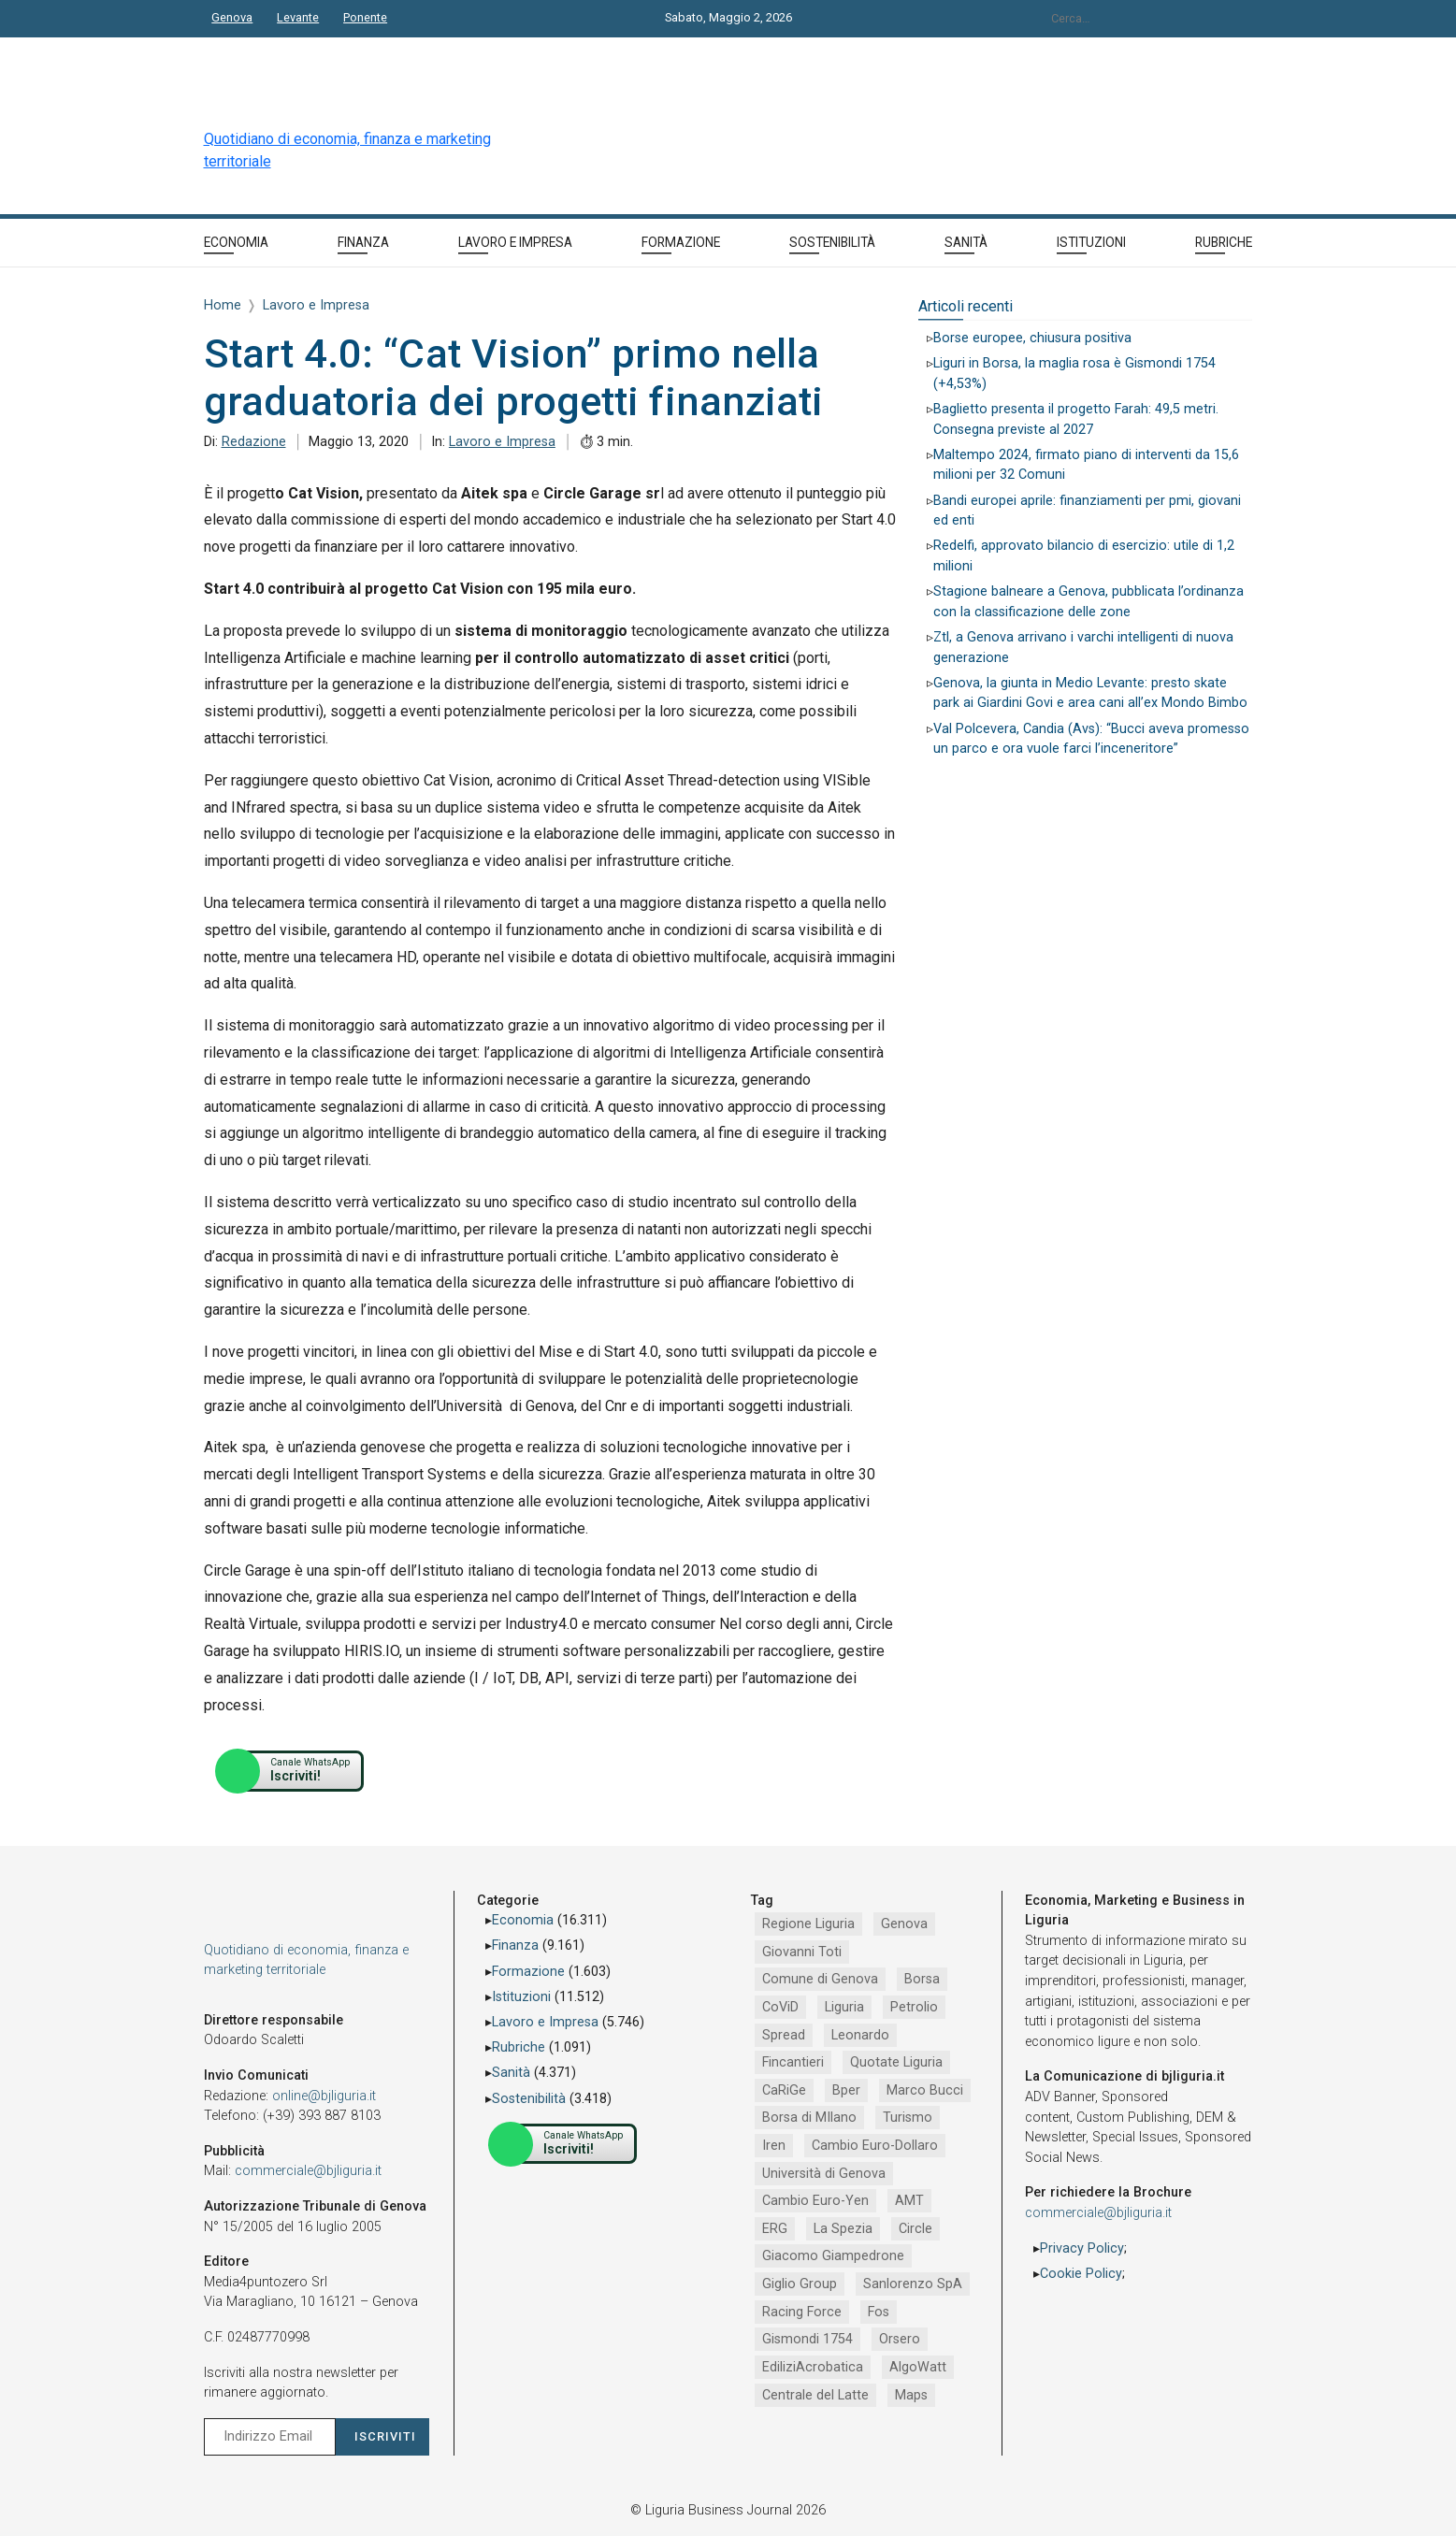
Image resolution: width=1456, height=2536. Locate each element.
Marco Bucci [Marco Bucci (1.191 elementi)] (925, 2090)
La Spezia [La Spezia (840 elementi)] (843, 2229)
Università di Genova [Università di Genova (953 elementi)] (824, 2174)
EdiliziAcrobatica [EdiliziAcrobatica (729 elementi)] (812, 2367)
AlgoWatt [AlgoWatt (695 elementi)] (917, 2367)
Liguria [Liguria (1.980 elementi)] (844, 2007)
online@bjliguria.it (324, 2096)
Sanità (511, 2073)
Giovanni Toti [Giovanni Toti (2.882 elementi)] (802, 1952)
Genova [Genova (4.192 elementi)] (904, 1924)
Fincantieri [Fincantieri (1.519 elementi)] (793, 2062)
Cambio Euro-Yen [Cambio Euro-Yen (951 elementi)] (815, 2201)
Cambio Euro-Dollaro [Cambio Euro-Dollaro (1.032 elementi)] (875, 2146)
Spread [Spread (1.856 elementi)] (783, 2035)
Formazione (528, 1972)
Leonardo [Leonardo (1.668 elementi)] (860, 2035)
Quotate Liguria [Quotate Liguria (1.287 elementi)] (896, 2062)
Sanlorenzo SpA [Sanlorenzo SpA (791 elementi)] (912, 2284)
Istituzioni (521, 1997)
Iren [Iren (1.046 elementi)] (774, 2146)
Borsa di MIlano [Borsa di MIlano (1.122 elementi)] (809, 2117)
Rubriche (518, 2047)
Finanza (515, 1945)
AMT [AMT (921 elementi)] (909, 2201)
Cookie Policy (1081, 2274)
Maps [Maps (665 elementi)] (911, 2395)
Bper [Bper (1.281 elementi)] (846, 2090)
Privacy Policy (1082, 2248)
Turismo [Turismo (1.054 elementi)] (907, 2117)
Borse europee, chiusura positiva (1032, 338)
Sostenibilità (529, 2099)
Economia (523, 1920)
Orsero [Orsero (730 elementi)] (899, 2339)
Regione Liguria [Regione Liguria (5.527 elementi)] (808, 1924)
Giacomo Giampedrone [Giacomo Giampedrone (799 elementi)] (833, 2256)
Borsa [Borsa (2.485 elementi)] (922, 1979)
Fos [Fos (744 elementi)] (878, 2312)
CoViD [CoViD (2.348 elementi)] (780, 2007)
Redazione (254, 442)
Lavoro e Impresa (502, 442)
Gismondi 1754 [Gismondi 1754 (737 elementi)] (807, 2339)
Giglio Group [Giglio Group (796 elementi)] (799, 2284)
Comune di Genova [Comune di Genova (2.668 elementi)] (820, 1979)
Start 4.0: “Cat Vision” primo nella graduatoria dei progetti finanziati (514, 377)
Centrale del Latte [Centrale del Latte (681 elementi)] (815, 2395)
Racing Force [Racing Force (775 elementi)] (802, 2312)
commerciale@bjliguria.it (308, 2171)
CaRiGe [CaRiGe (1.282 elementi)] (784, 2090)
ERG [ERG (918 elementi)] (774, 2229)
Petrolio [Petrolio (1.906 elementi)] (914, 2007)
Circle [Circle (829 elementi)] (915, 2229)
